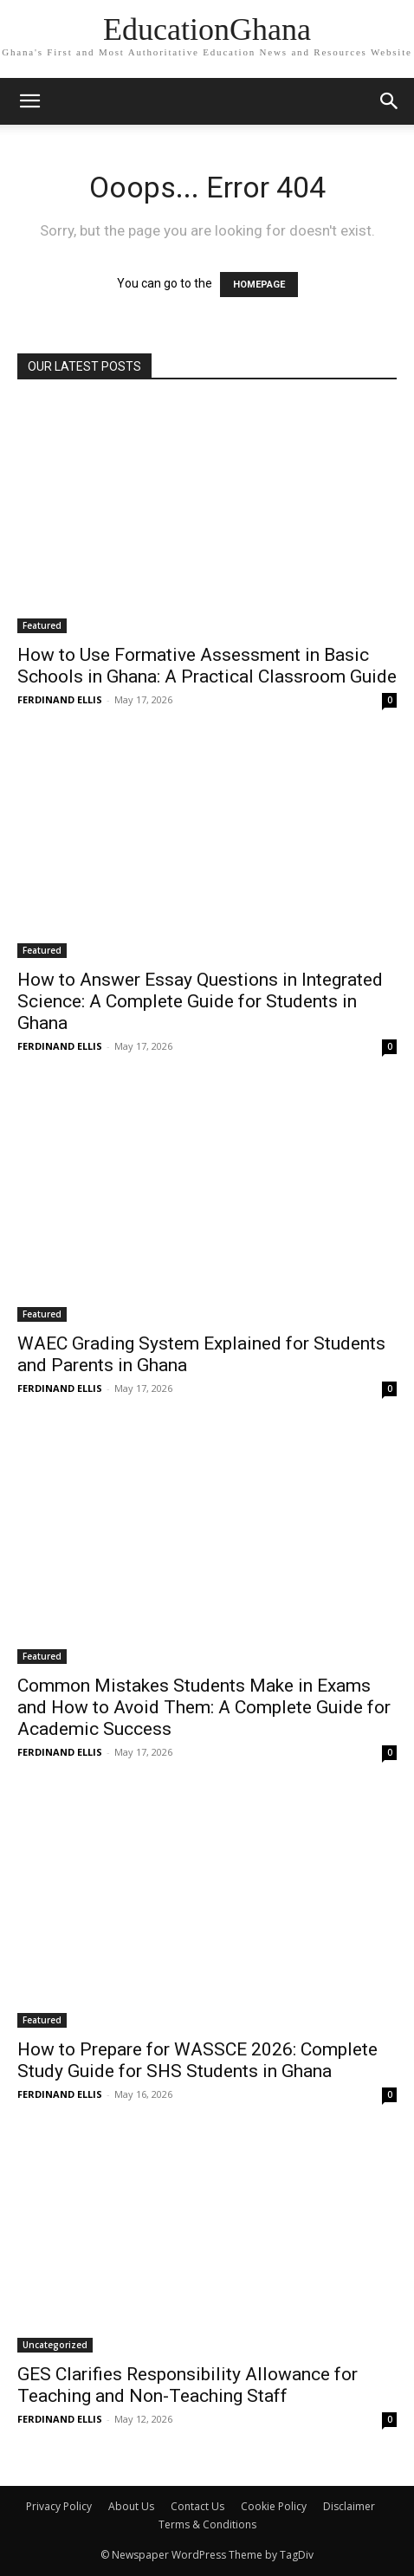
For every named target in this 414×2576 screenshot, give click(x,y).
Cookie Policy (274, 2506)
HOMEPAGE (259, 284)
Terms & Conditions (207, 2524)
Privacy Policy (59, 2506)
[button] (389, 101)
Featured (42, 625)
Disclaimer (349, 2506)
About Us (131, 2506)
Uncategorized (55, 2345)
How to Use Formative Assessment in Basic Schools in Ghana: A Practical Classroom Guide (207, 665)
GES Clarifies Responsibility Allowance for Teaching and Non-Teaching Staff (187, 2385)
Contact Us (197, 2506)
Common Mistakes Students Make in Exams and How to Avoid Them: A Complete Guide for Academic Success (204, 1707)
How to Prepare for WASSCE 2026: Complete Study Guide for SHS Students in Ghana (197, 2060)
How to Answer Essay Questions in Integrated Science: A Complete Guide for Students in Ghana (200, 1001)
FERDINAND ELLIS (59, 699)
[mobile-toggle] (29, 101)
